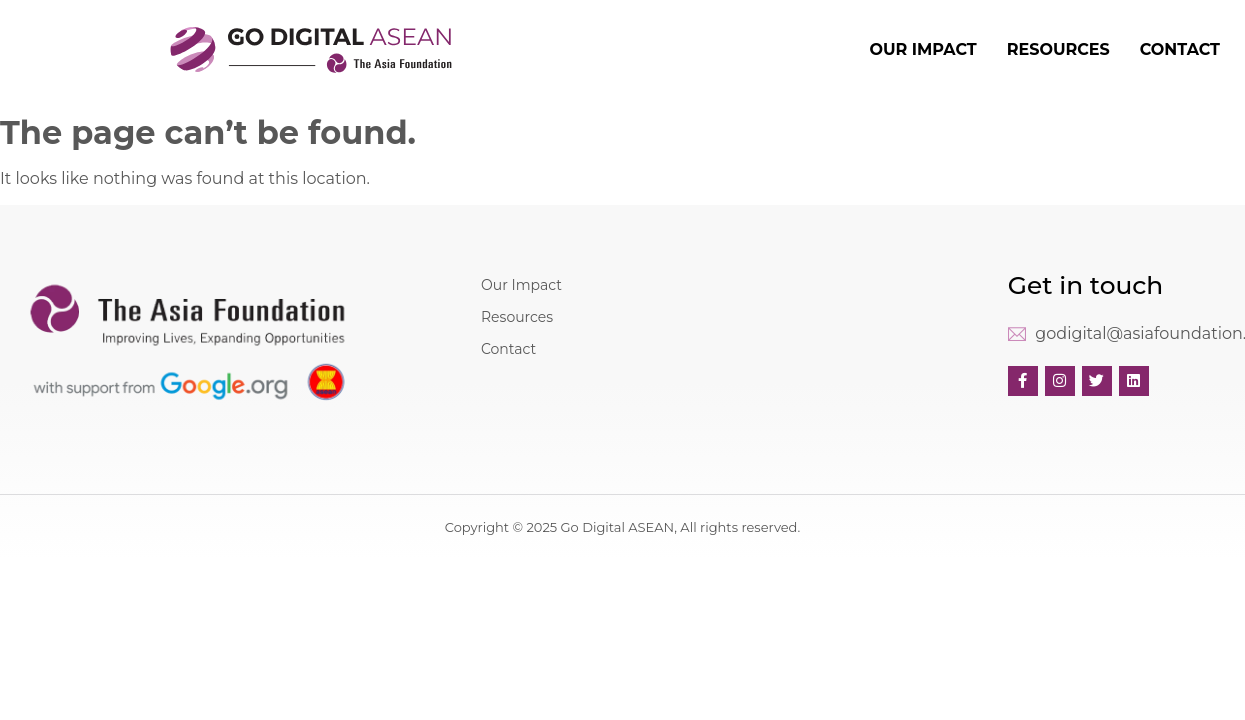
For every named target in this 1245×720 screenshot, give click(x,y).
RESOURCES (1058, 49)
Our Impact (521, 285)
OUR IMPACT (922, 49)
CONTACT (1180, 49)
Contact (508, 349)
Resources (517, 317)
